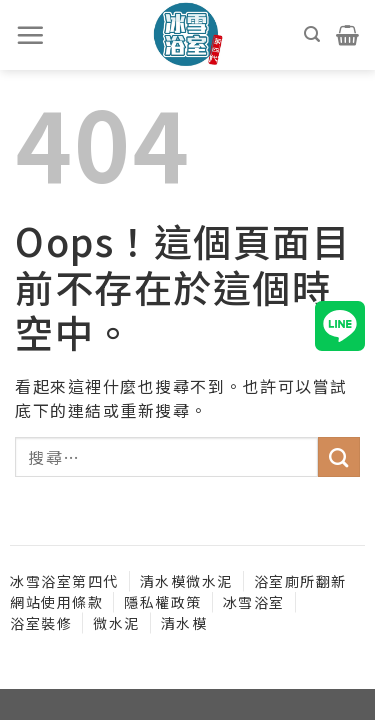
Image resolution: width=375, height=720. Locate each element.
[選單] (31, 35)
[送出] (339, 457)
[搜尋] (313, 34)
